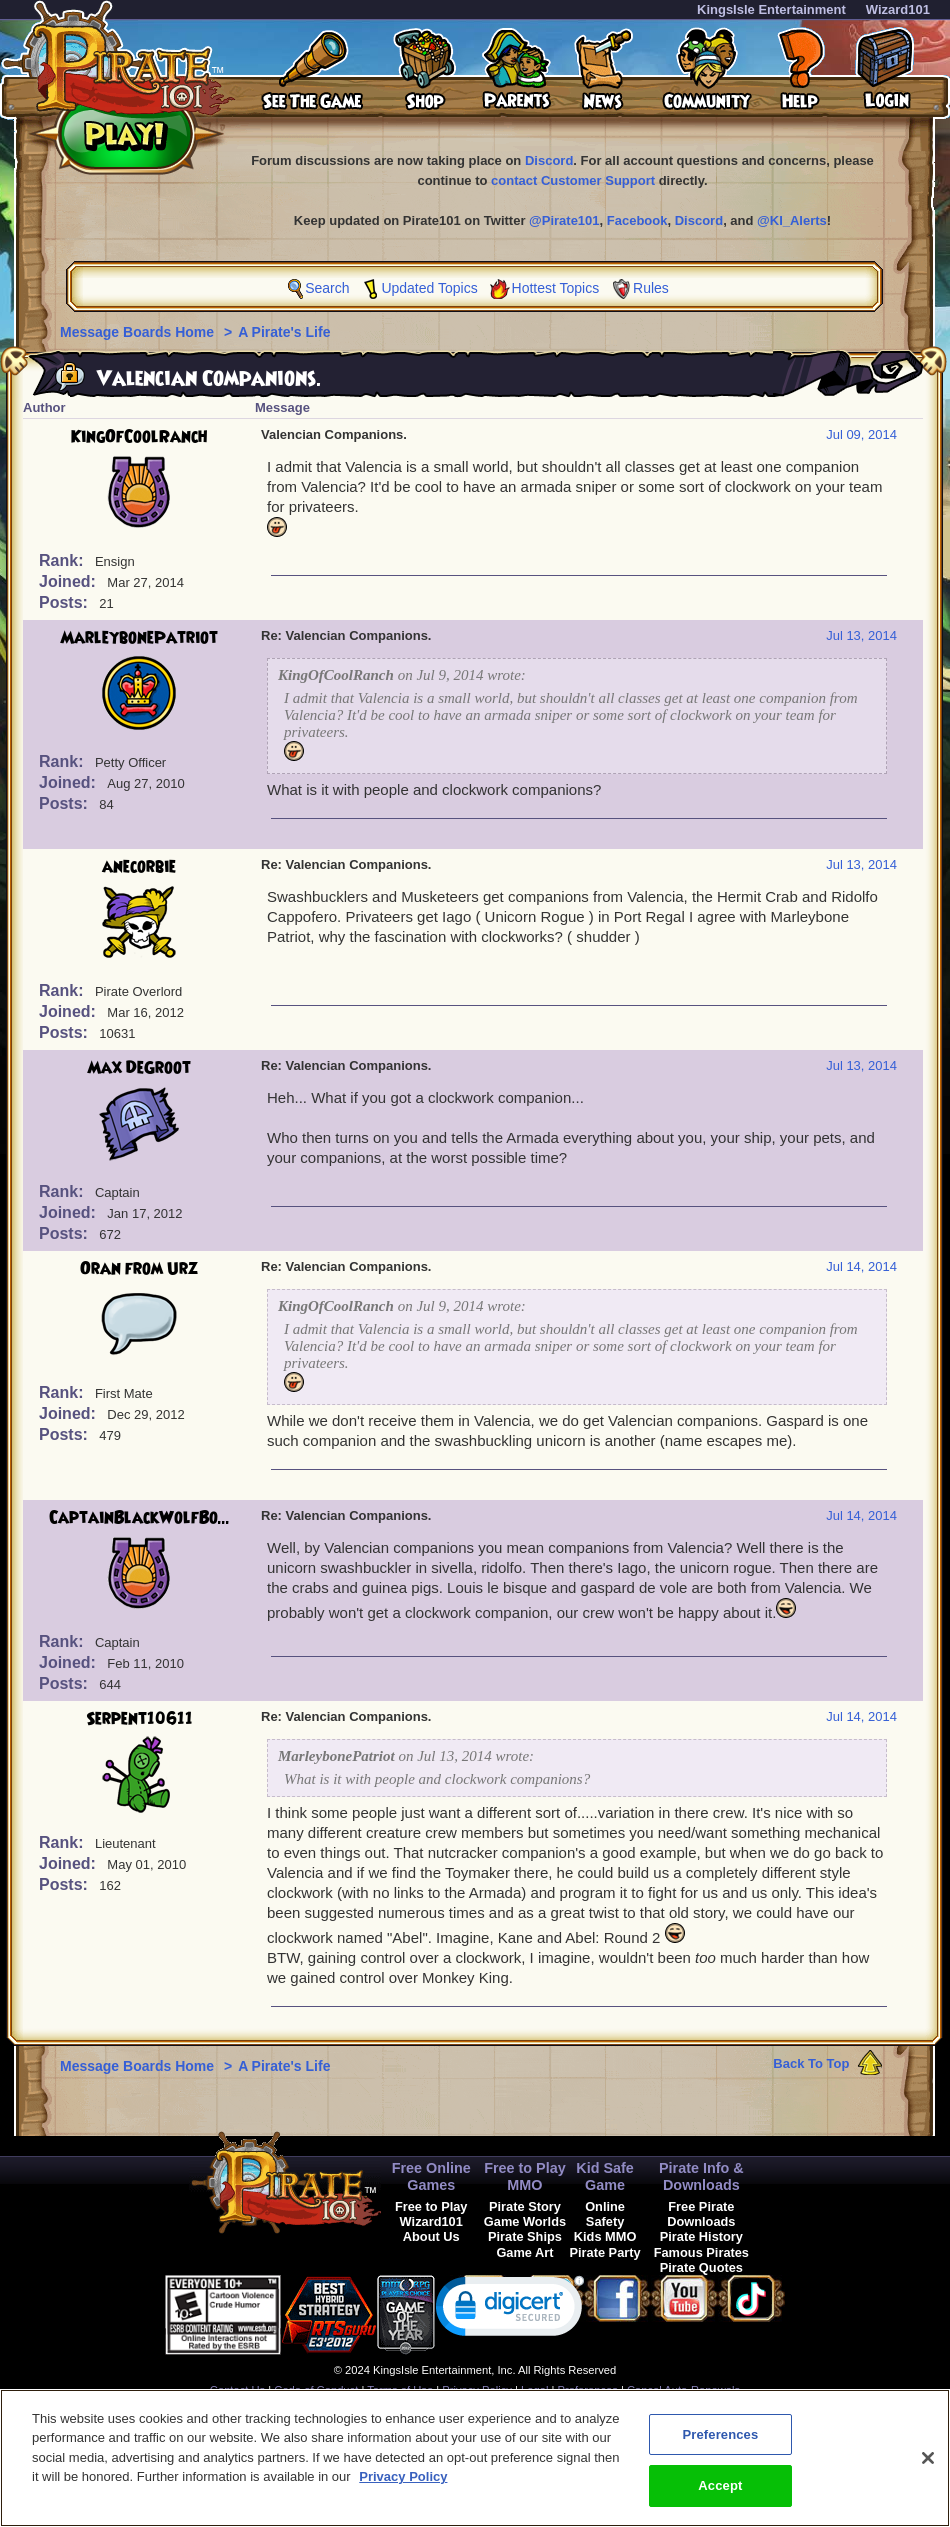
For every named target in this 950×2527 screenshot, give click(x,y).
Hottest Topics (556, 288)
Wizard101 (898, 9)
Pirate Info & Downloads (701, 2176)
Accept (720, 2496)
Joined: (69, 581)
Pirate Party (605, 2252)
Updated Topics (429, 288)
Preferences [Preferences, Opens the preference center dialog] (720, 2444)
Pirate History (701, 2236)
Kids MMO (605, 2236)
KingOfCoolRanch (139, 437)
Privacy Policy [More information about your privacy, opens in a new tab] (403, 2487)
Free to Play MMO (525, 2176)
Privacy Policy (477, 2390)
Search (327, 288)
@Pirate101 (564, 220)
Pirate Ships (525, 2236)
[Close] (928, 2468)
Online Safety (605, 2214)
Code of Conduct (316, 2390)
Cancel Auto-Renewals (683, 2390)
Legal (534, 2390)
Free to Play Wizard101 (431, 2214)
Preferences (588, 2390)
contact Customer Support (573, 180)
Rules (651, 288)
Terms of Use (400, 2390)
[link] (510, 2310)
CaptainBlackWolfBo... (139, 1518)
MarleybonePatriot (139, 638)
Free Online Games (431, 2176)
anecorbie (139, 867)
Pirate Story (525, 2206)
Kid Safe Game (605, 2176)
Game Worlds (525, 2221)
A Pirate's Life (284, 332)
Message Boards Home (139, 332)
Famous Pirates (701, 2252)
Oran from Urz (139, 1269)
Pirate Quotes (701, 2267)
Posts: (65, 602)
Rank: (63, 560)
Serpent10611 (139, 1719)
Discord (549, 160)
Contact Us (237, 2390)
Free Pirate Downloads (701, 2214)
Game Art (524, 2252)
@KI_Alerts (792, 220)
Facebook (637, 220)
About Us (431, 2236)
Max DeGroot (139, 1068)
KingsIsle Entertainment (771, 9)
